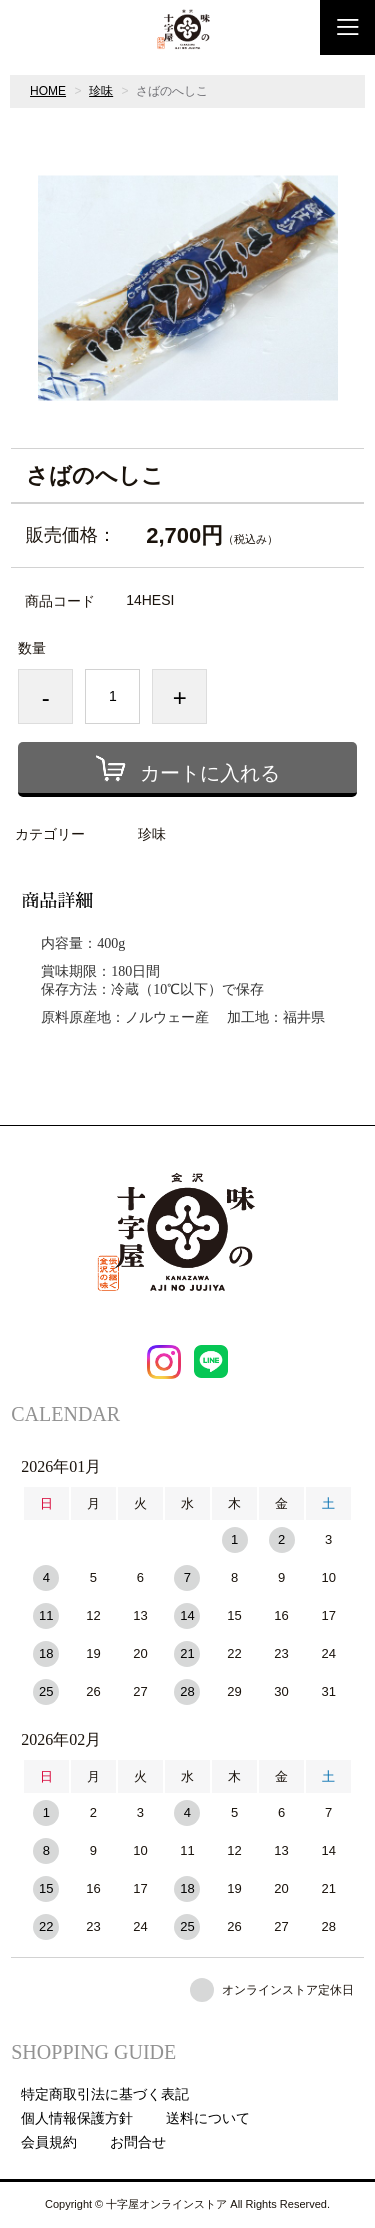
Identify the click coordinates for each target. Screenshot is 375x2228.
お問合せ (138, 2142)
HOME (48, 91)
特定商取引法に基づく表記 (105, 2094)
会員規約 (49, 2142)
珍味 (101, 91)
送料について (208, 2118)
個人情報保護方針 (77, 2118)
